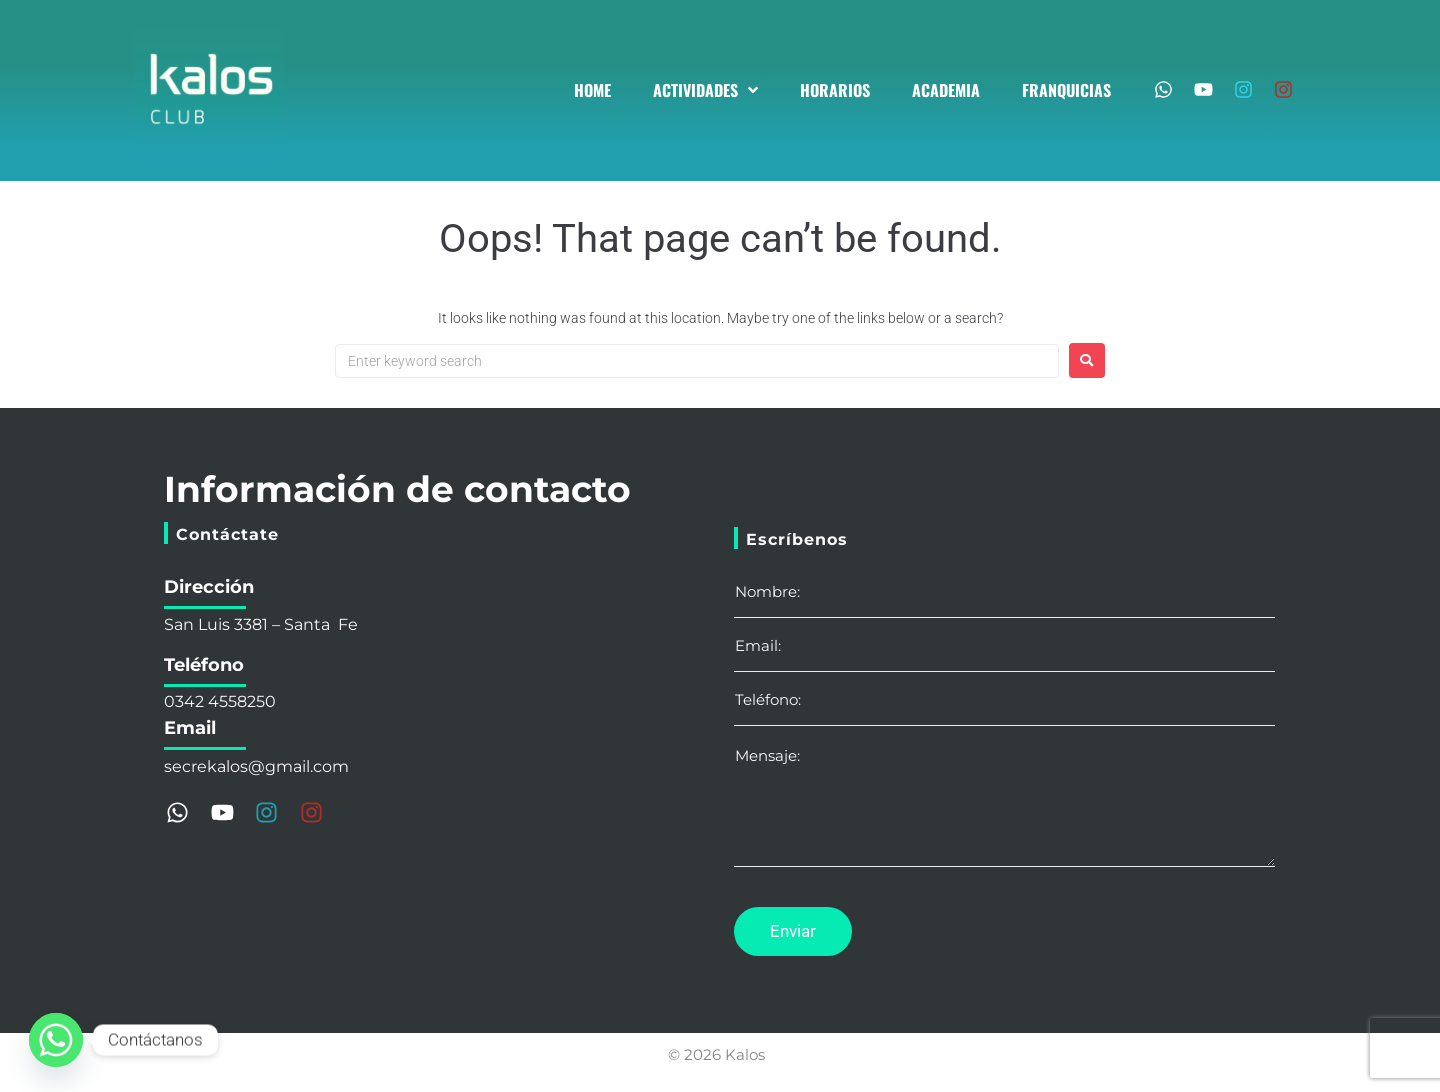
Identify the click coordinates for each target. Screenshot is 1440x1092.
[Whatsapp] (56, 1040)
